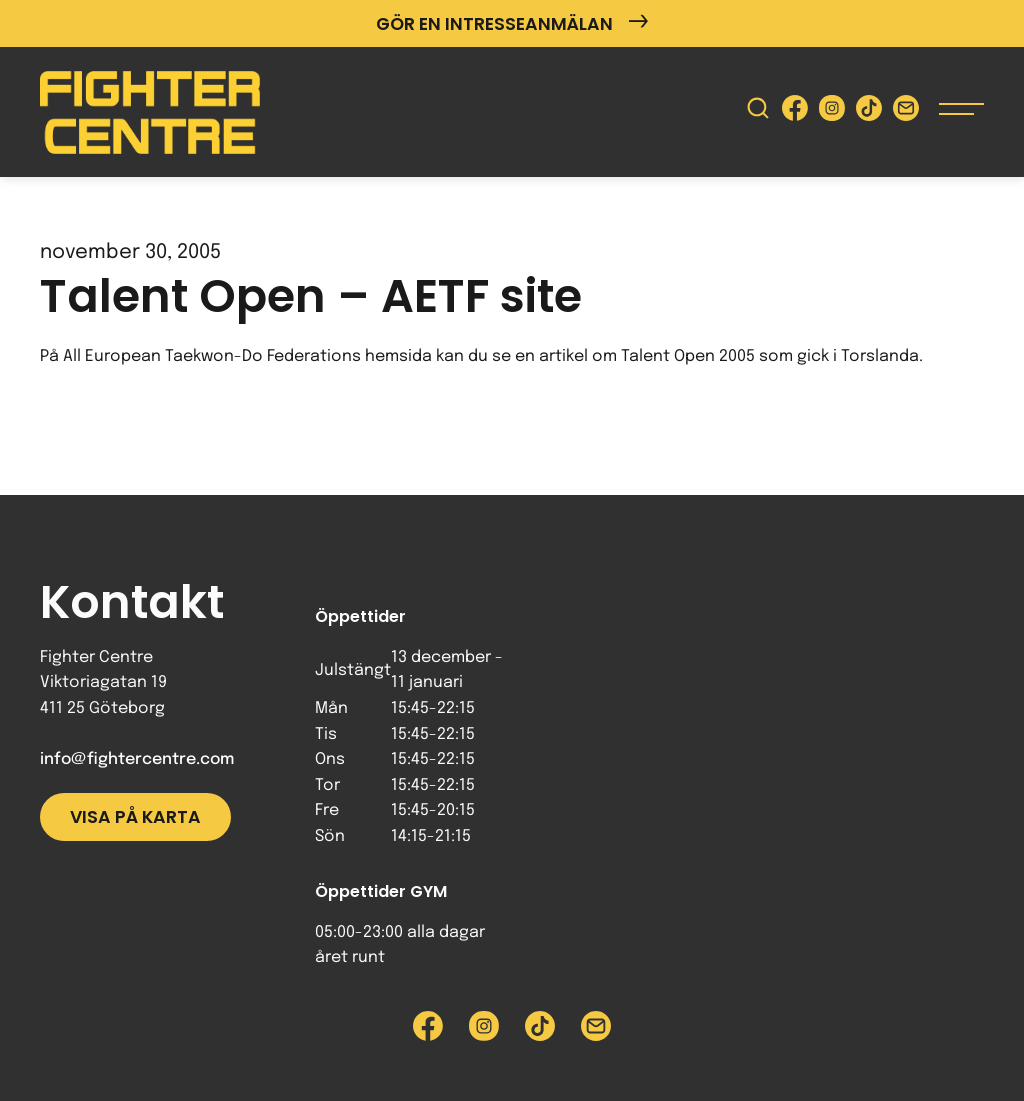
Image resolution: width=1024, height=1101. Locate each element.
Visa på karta (135, 817)
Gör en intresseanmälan (512, 23)
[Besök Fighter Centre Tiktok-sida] (869, 112)
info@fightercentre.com (137, 759)
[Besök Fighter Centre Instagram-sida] (832, 112)
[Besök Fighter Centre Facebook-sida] (795, 112)
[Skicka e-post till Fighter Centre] (906, 112)
